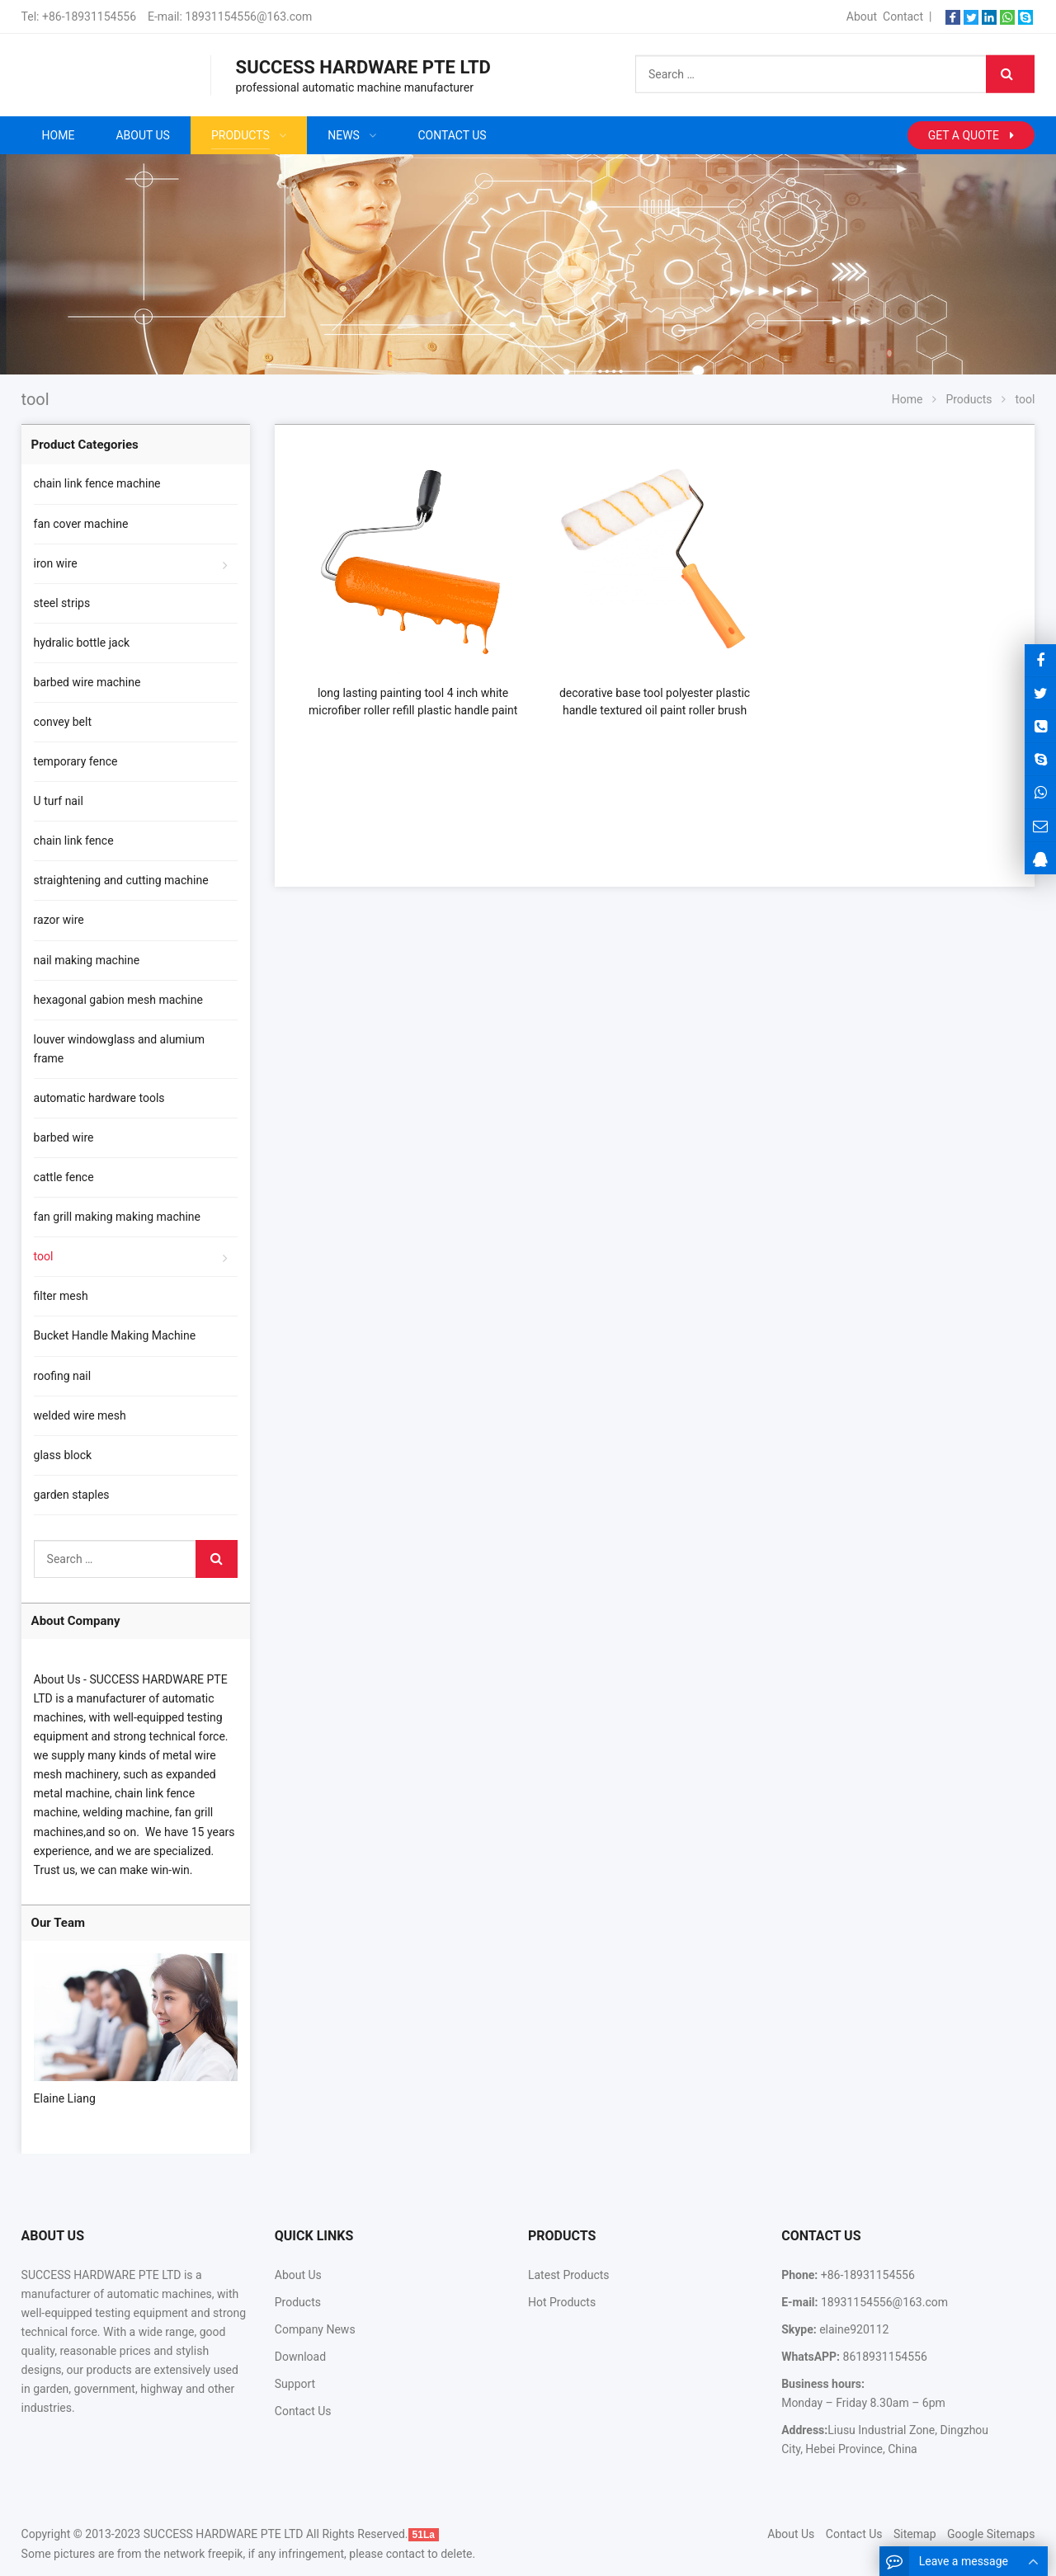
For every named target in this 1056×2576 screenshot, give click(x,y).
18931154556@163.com (248, 16)
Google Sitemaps (991, 2534)
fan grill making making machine (117, 1216)
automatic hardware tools (99, 1097)
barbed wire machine (87, 682)
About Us (298, 2275)
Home (58, 135)
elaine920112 (853, 2329)
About (861, 16)
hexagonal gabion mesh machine (118, 999)
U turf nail (58, 801)
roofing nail (63, 1375)
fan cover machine (81, 523)
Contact (903, 16)
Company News (315, 2329)
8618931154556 (883, 2356)
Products (298, 2302)
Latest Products (569, 2275)
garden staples (72, 1494)
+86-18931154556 (89, 16)
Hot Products (562, 2302)
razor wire (59, 919)
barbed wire (64, 1137)
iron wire (56, 563)
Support (295, 2383)
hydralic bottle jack (82, 642)
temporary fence (76, 761)
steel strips (62, 603)
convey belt (63, 721)
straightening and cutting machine (121, 880)
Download (300, 2356)
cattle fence (64, 1177)
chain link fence (74, 840)
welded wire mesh (80, 1415)
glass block (63, 1455)
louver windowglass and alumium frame (119, 1049)
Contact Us (303, 2411)
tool (44, 1256)
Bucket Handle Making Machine (115, 1335)
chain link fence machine (97, 483)
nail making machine (87, 960)
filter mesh (61, 1295)
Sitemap (914, 2534)
